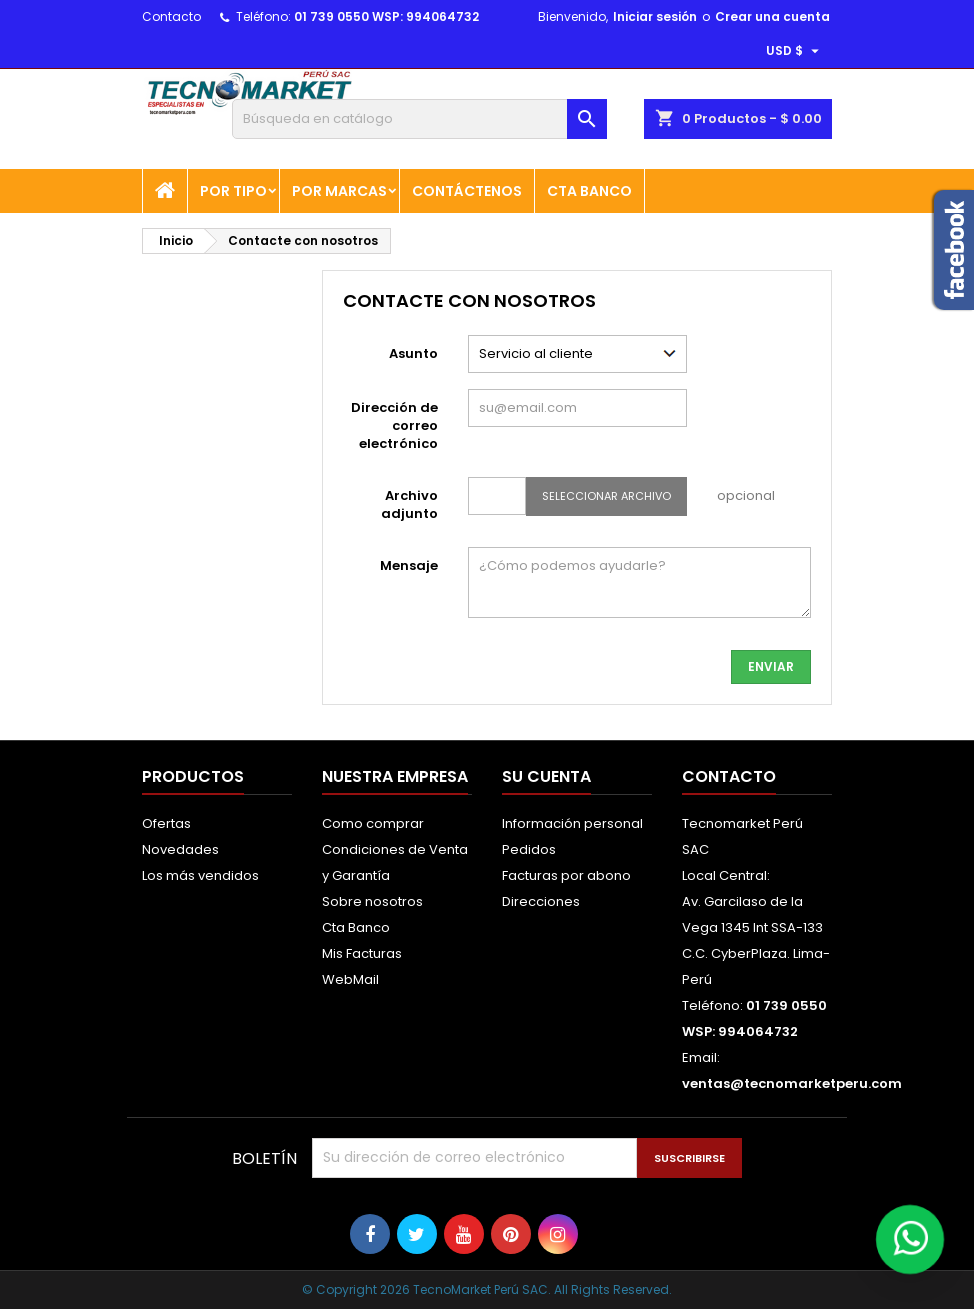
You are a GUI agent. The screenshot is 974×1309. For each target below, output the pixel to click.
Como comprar (373, 823)
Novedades (180, 849)
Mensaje (409, 565)
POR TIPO (233, 191)
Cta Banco (589, 191)
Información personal (572, 823)
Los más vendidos (200, 875)
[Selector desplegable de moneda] (795, 51)
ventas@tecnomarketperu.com (792, 1083)
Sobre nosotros (372, 901)
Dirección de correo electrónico (394, 425)
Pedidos (529, 849)
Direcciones (541, 901)
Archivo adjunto (409, 504)
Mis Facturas (362, 953)
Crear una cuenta (772, 16)
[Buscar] (419, 119)
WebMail (350, 979)
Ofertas (166, 823)
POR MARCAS (339, 191)
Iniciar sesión (655, 16)
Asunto (413, 353)
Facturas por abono (566, 875)
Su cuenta (546, 776)
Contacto (171, 16)
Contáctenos (467, 191)
